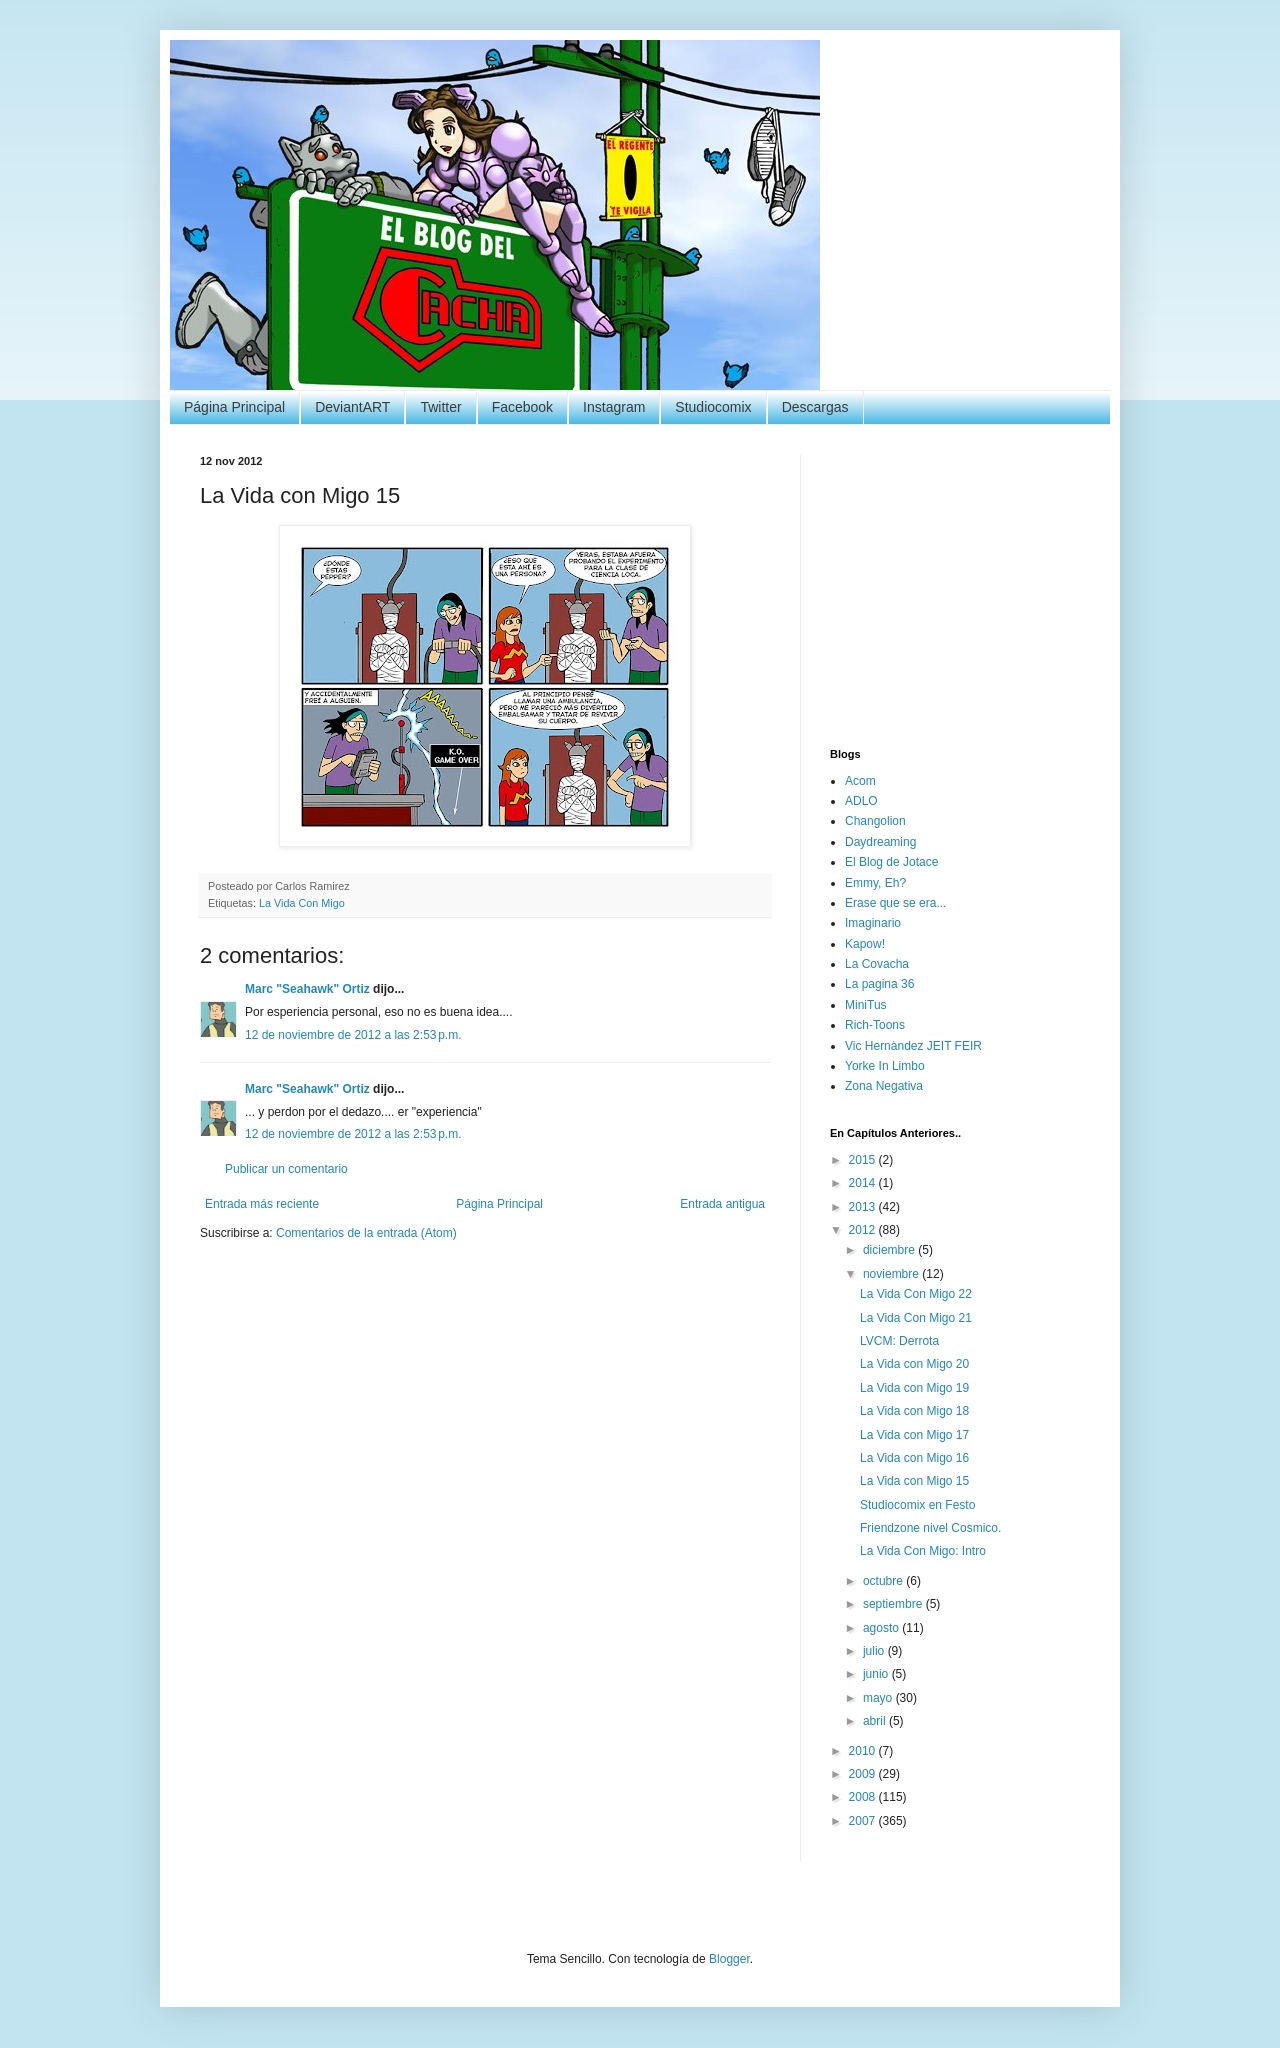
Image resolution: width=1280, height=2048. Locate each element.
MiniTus (866, 1005)
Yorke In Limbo (885, 1066)
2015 (864, 1160)
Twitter (440, 407)
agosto (882, 1628)
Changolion (875, 821)
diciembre (890, 1250)
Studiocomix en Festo (917, 1505)
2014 (864, 1183)
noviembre (892, 1274)
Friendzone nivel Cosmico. (930, 1528)
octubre (884, 1581)
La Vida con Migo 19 (914, 1388)
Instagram (614, 407)
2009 (864, 1774)
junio (877, 1674)
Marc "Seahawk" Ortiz (307, 989)
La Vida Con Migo (302, 903)
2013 (864, 1207)
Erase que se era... (895, 903)
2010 (864, 1751)
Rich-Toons (875, 1025)
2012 (864, 1230)
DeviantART (352, 407)
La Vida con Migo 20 (914, 1364)
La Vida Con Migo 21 (916, 1318)
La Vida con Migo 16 (914, 1458)
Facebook (522, 407)
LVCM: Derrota (899, 1341)
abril (876, 1721)
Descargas (815, 407)
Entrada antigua (722, 1204)
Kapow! (865, 944)
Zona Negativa (884, 1086)
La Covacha (877, 964)
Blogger (729, 1959)
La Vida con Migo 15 (914, 1481)
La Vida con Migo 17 (914, 1435)
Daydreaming (880, 842)
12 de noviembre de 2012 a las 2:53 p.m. (353, 1035)
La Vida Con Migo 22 (916, 1294)
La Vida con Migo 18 (914, 1411)
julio (875, 1651)
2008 (864, 1797)
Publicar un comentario (286, 1169)
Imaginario (873, 923)
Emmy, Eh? (875, 883)
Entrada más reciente (262, 1204)
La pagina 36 (879, 984)
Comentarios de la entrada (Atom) (366, 1233)
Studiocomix (713, 407)
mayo (879, 1698)
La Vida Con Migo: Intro (923, 1551)
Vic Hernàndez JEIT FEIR (913, 1046)
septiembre (894, 1604)
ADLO (861, 801)
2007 (864, 1821)
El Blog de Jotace (891, 862)
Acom (860, 781)
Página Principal (234, 407)
